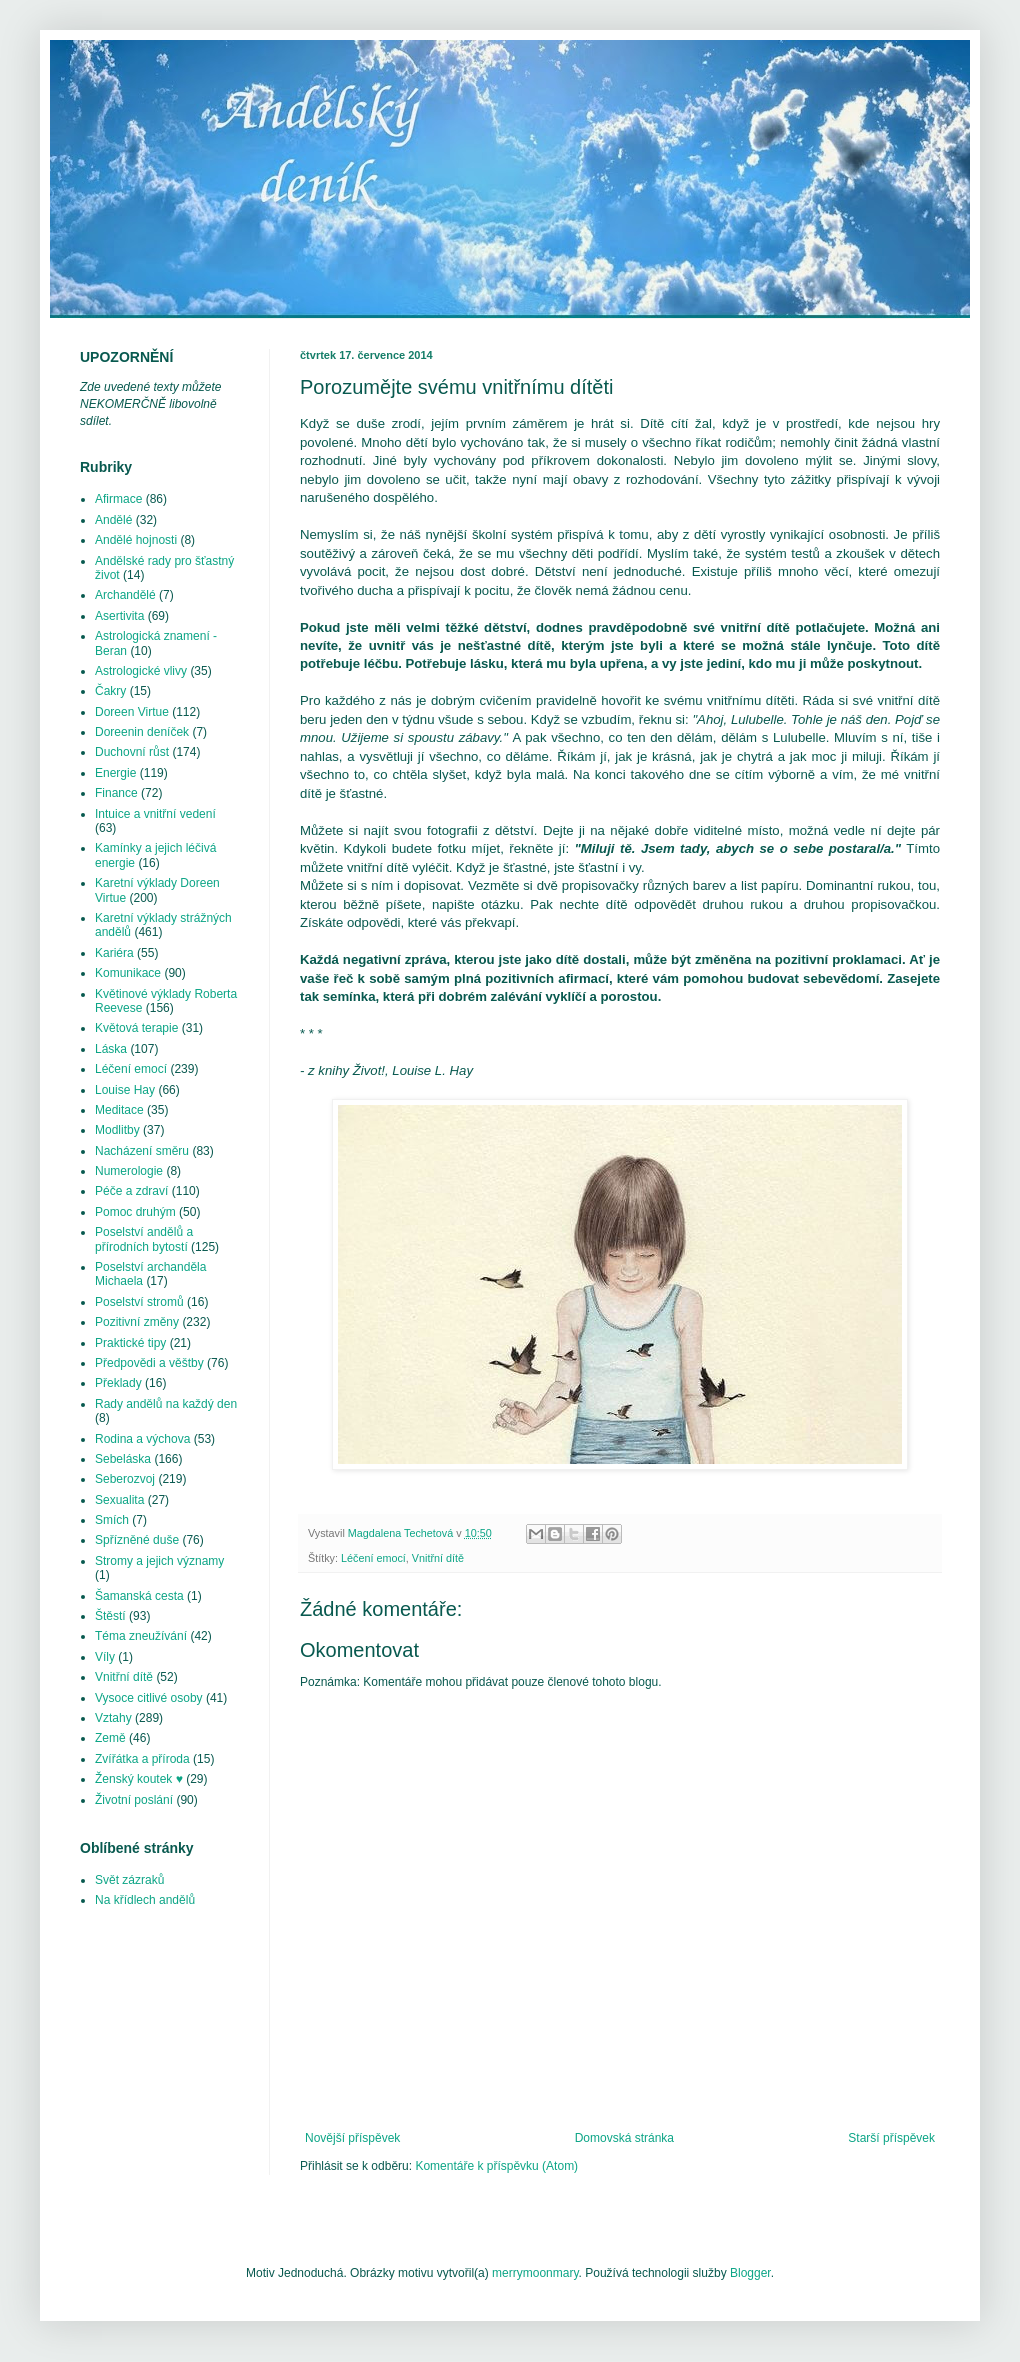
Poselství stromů (139, 1302)
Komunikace (128, 973)
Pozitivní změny (137, 1322)
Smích (112, 1520)
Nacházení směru (142, 1151)
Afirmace (118, 499)
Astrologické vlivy (141, 671)
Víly (105, 1657)
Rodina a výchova (142, 1439)
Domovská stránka (624, 2138)
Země (110, 1738)
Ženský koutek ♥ (139, 1779)
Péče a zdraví (131, 1191)
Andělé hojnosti (136, 540)
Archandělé (125, 595)
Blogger (750, 2273)
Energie (115, 773)
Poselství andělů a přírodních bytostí (144, 1239)
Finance (116, 793)
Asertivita (119, 616)
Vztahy (113, 1718)
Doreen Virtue (132, 712)
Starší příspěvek (891, 2138)
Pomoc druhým (135, 1212)
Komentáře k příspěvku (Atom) (496, 2166)
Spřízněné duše (137, 1540)
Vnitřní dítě (438, 1558)
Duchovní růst (132, 752)
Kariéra (114, 953)
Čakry (110, 691)
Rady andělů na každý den (166, 1404)
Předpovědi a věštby (149, 1363)
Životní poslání (134, 1800)
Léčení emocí (373, 1558)
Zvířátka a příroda (142, 1759)
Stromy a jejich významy (159, 1561)
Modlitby (117, 1130)
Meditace (119, 1110)
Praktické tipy (130, 1343)
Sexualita (119, 1500)
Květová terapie (136, 1028)
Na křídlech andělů (145, 1900)
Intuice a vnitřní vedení (155, 814)
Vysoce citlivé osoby (149, 1698)
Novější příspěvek (352, 2138)
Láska (111, 1049)
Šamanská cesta (139, 1596)
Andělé (113, 520)
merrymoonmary (535, 2273)
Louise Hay (125, 1090)
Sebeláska (123, 1459)
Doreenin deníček (142, 732)
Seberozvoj (125, 1479)
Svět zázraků (129, 1880)
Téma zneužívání (141, 1636)
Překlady (118, 1383)
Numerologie (129, 1171)
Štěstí (110, 1616)
